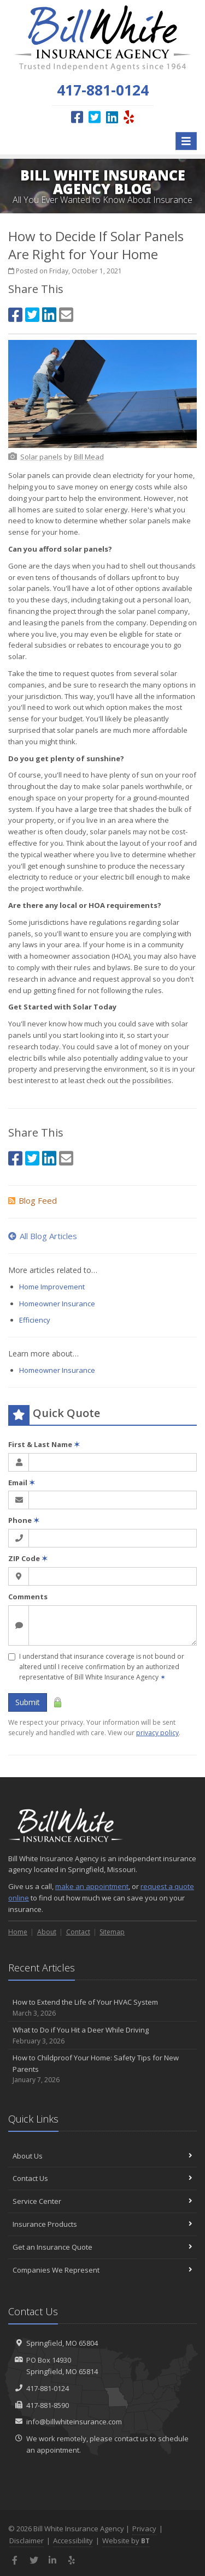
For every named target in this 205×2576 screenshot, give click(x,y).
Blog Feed (32, 1200)
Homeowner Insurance (57, 1303)
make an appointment (91, 1886)
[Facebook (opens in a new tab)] (77, 116)
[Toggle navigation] (186, 141)
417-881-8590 (47, 2405)
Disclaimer (26, 2540)
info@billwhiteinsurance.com (74, 2421)
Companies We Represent (102, 2270)
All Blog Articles (42, 1235)
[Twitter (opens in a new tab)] (95, 116)
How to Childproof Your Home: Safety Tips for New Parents (102, 2069)
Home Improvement (52, 1287)
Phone (23, 1520)
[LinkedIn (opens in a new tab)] (112, 116)
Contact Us (102, 2178)
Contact (78, 1932)
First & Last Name (44, 1444)
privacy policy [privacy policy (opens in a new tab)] (157, 1732)
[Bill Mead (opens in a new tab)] (89, 457)
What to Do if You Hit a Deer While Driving (102, 2035)
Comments (28, 1596)
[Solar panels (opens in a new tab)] (41, 457)
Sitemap (112, 1932)
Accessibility (73, 2540)
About (46, 1932)
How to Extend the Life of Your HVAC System (102, 2007)
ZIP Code (28, 1558)
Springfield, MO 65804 (62, 2343)
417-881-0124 (47, 2388)
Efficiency (34, 1320)
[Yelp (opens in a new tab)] (129, 116)
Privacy (144, 2528)
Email (21, 1482)
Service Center (102, 2201)
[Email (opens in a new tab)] (66, 314)
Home (17, 1932)
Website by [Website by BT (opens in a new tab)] (126, 2540)
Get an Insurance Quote (102, 2247)
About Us (102, 2156)
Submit (27, 1702)
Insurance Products (102, 2224)
